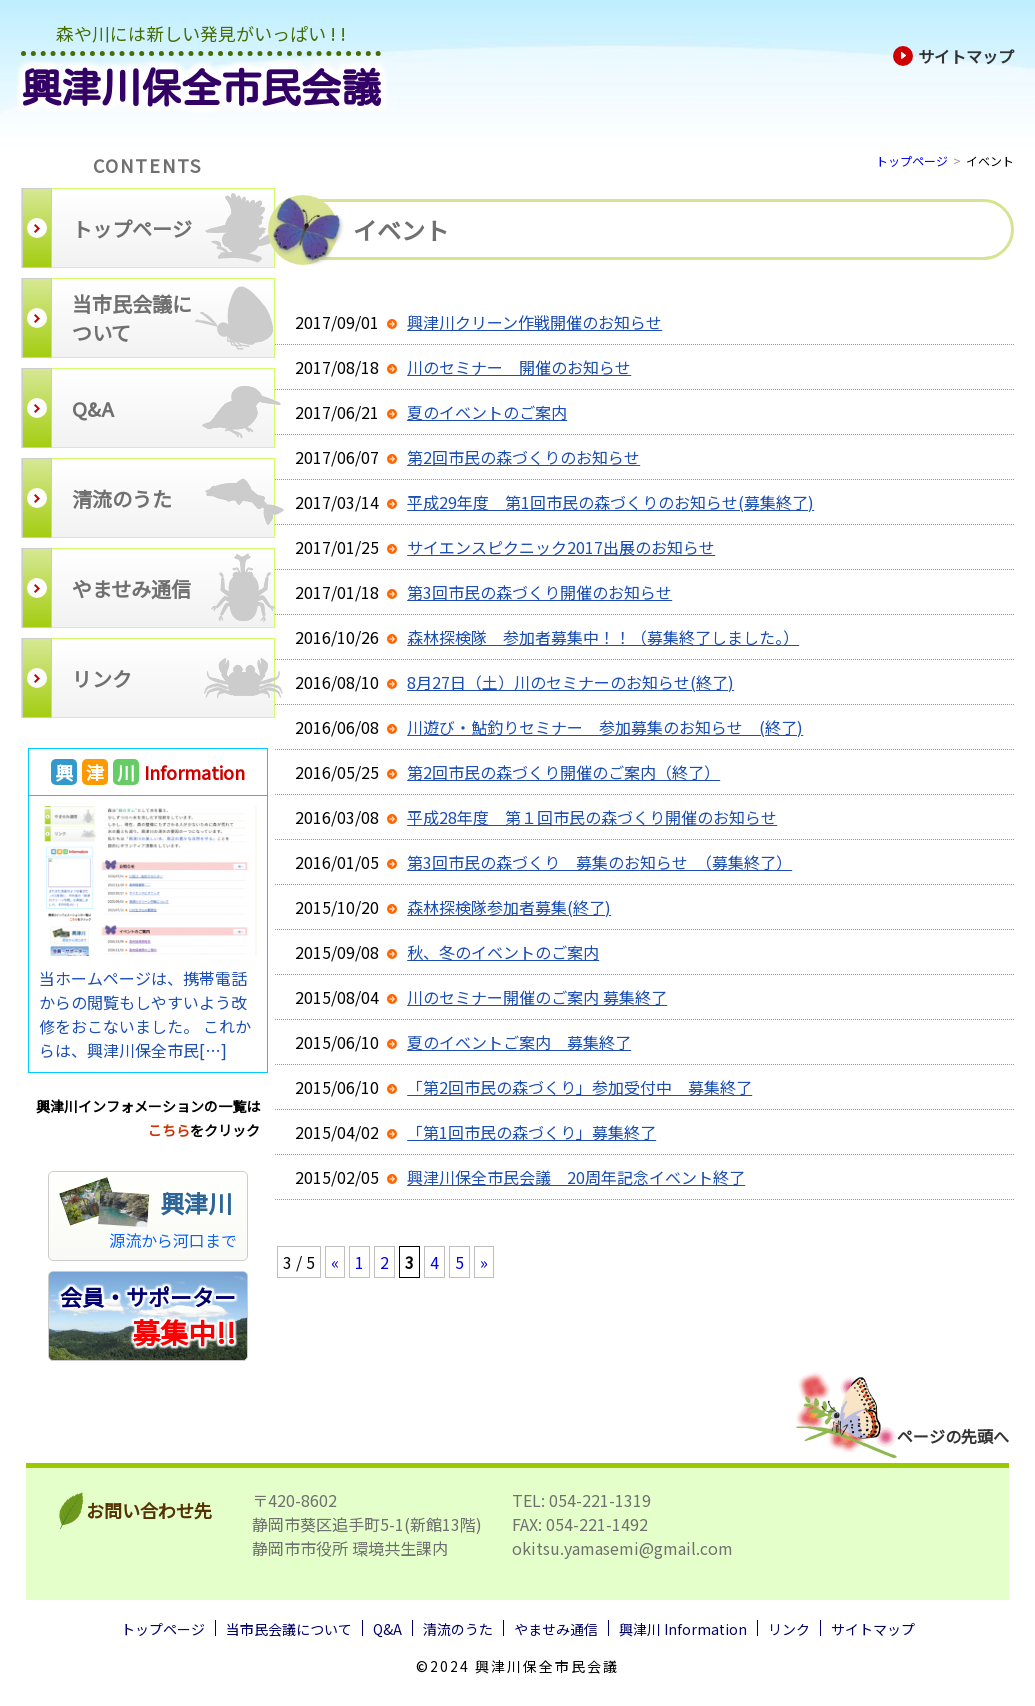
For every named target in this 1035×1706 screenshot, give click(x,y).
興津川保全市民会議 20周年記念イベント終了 (576, 1177)
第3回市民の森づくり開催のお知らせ (539, 592)
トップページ (912, 160)
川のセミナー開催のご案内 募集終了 (537, 997)
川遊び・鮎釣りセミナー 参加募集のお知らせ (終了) (605, 727)
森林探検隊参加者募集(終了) (509, 907)
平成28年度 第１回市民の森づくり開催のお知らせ (592, 817)
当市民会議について (289, 1629)
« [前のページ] (335, 1262)
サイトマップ (953, 56)
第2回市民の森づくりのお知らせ (523, 457)
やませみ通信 (556, 1629)
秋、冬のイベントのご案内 (503, 952)
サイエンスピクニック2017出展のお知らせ (561, 547)
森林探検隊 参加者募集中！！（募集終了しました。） (603, 637)
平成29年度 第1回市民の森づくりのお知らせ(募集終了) (610, 502)
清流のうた (458, 1629)
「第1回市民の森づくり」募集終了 (531, 1132)
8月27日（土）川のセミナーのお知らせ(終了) (570, 682)
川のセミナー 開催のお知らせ (519, 367)
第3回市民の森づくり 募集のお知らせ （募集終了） (599, 862)
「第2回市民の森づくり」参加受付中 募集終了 (579, 1087)
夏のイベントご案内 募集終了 (519, 1042)
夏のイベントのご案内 (487, 412)
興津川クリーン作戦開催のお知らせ (534, 322)
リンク (789, 1629)
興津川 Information (683, 1629)
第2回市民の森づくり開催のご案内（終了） (563, 772)
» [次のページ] (484, 1262)
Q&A (387, 1629)
